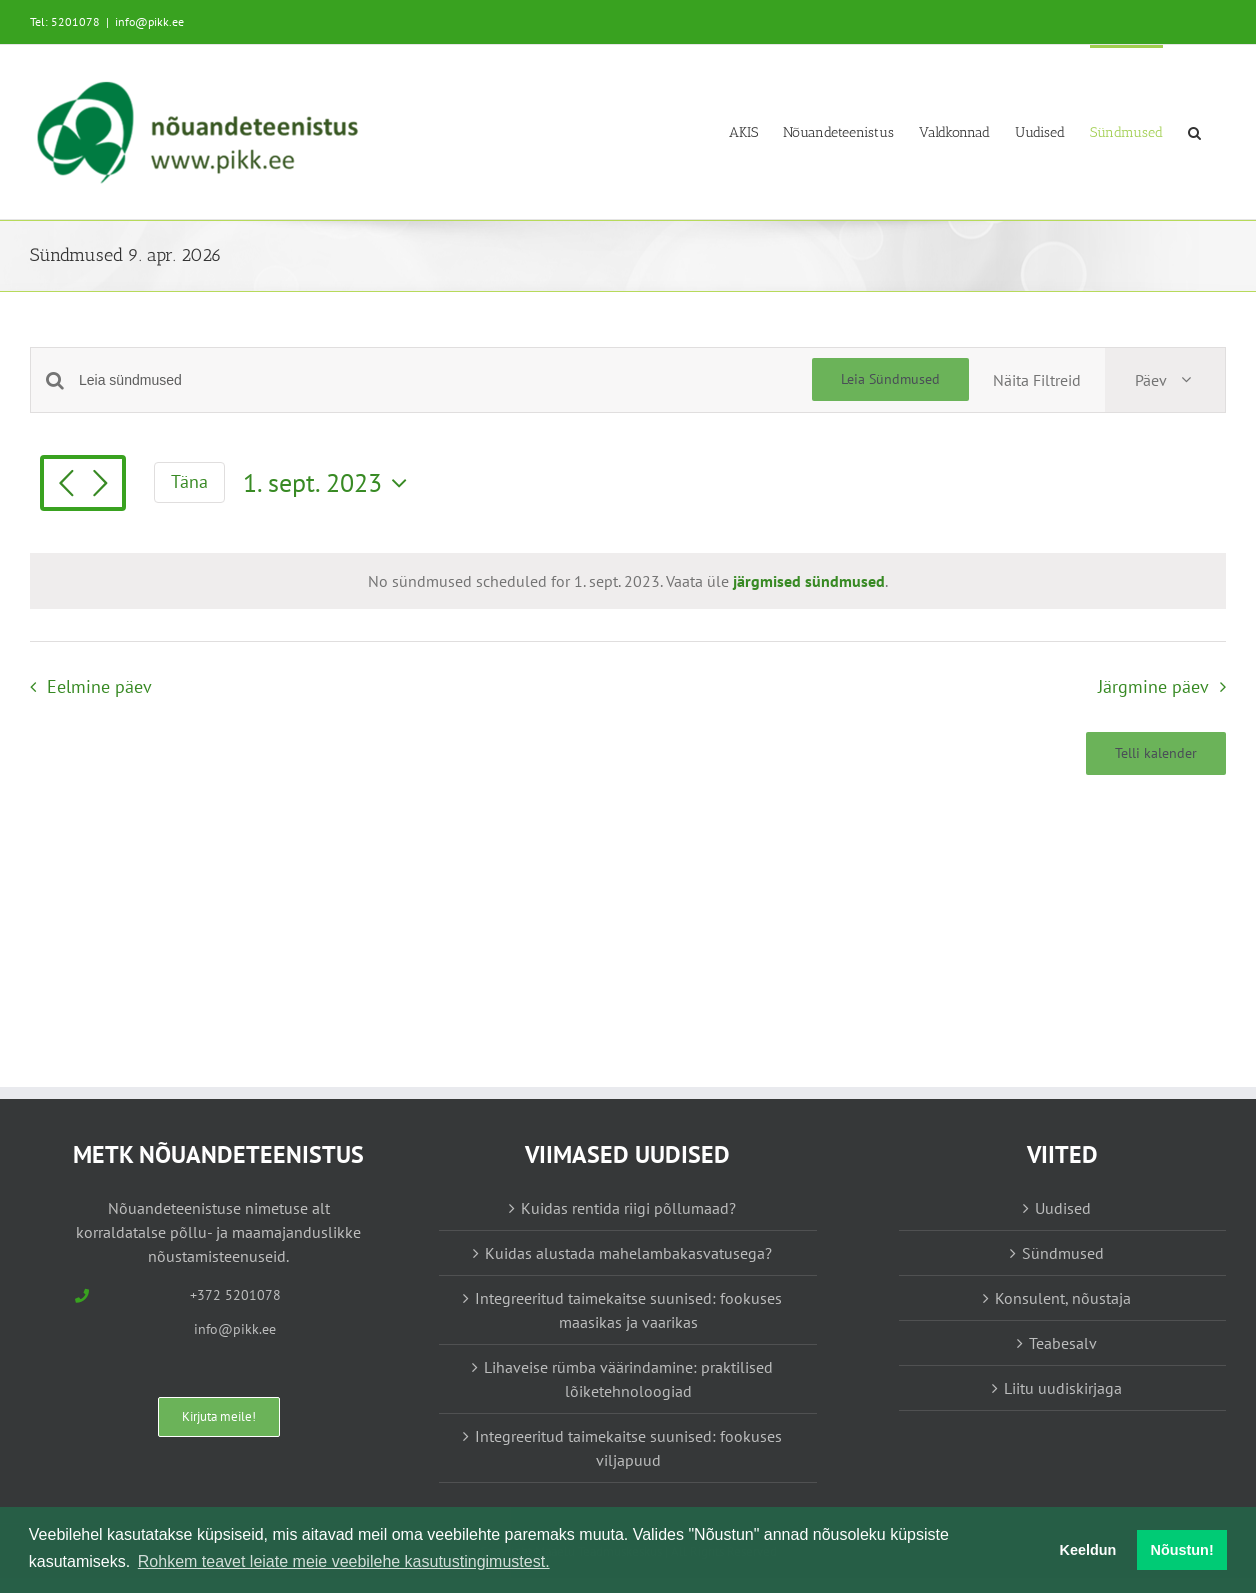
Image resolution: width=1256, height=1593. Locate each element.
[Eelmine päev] (66, 485)
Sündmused (1063, 1253)
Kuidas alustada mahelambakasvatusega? (628, 1253)
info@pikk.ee (149, 21)
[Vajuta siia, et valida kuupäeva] (330, 483)
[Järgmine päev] (100, 485)
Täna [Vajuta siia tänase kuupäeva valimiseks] (189, 481)
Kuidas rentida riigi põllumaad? (628, 1208)
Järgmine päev (1153, 686)
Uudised (1063, 1208)
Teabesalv (1063, 1343)
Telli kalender (1156, 753)
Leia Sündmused (890, 379)
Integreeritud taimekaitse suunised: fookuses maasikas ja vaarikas (628, 1310)
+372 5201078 (235, 1295)
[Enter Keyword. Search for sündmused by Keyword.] (445, 380)
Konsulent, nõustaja (1063, 1298)
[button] (1194, 131)
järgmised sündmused (809, 581)
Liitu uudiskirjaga (1063, 1388)
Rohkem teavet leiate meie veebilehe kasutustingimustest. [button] (344, 1561)
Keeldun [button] (1088, 1550)
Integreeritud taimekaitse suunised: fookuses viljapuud (628, 1448)
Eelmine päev (99, 686)
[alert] (628, 581)
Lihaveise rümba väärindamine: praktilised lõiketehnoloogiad (628, 1379)
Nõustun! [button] (1182, 1550)
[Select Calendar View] (1165, 380)
